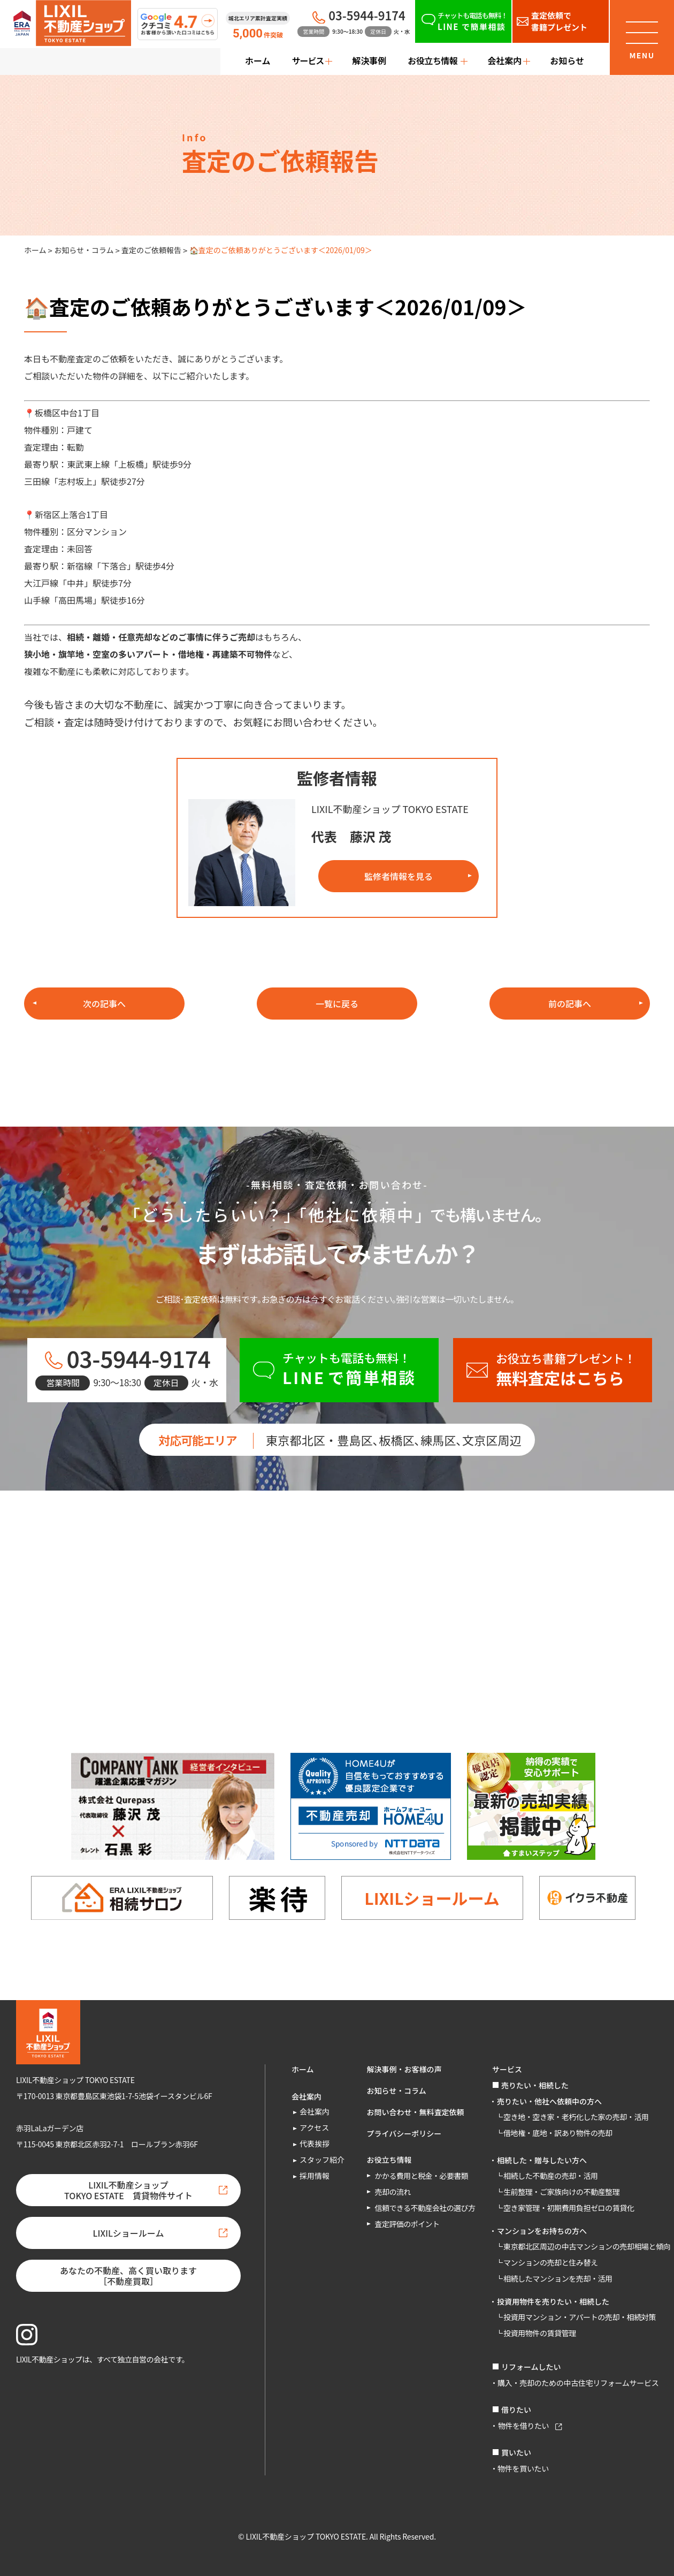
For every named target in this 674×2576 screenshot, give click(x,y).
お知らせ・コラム (83, 250)
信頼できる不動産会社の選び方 (425, 2207)
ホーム (258, 60)
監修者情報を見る (398, 876)
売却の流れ (393, 2191)
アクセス (314, 2127)
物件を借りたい (523, 2425)
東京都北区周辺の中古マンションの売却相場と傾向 (586, 2246)
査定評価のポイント (407, 2223)
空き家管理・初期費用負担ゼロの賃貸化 (568, 2207)
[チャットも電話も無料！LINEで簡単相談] (463, 21)
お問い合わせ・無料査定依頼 (415, 2112)
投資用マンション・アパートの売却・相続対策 (579, 2317)
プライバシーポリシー (404, 2133)
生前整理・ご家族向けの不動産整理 (561, 2191)
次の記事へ (104, 1003)
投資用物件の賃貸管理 (539, 2333)
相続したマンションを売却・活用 (557, 2278)
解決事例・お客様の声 (404, 2069)
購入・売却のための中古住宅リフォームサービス (577, 2382)
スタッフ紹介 (322, 2159)
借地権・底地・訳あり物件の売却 (557, 2132)
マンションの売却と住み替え (550, 2262)
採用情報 (315, 2175)
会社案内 (315, 2111)
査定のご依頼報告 (151, 250)
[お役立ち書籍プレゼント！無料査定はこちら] (552, 1370)
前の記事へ (569, 1003)
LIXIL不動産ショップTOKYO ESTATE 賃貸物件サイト (128, 2190)
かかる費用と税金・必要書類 (422, 2175)
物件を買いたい (523, 2468)
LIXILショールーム (431, 1898)
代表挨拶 (315, 2143)
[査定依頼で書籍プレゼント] (560, 21)
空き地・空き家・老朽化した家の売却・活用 (576, 2116)
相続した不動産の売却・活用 (550, 2175)
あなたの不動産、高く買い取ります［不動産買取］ (128, 2276)
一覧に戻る (337, 1003)
